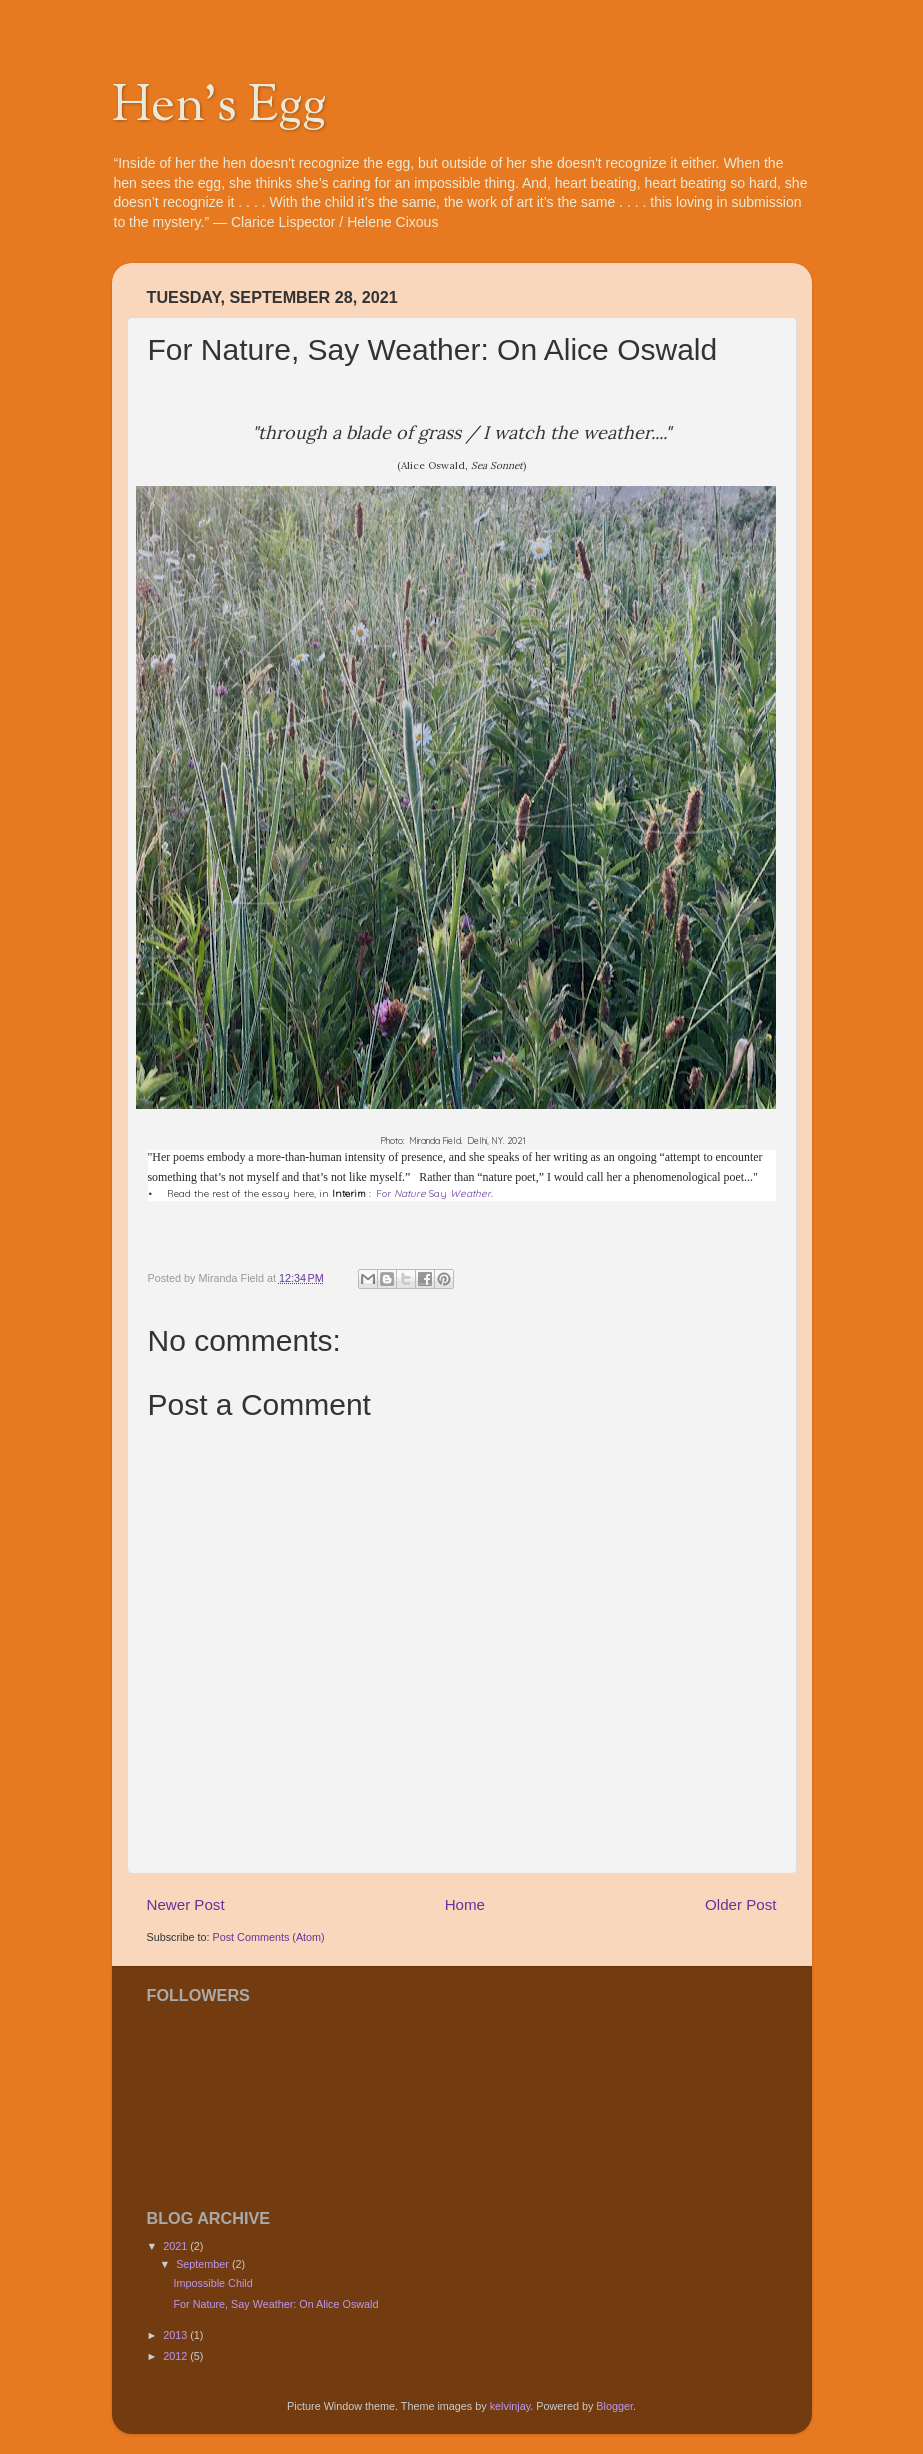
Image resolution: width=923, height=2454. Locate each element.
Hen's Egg (219, 108)
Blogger (614, 2406)
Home (465, 1904)
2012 (176, 2356)
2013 (176, 2335)
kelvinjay (510, 2406)
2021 (176, 2246)
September (204, 2264)
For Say (433, 1193)
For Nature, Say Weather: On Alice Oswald (275, 2304)
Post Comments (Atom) (269, 1937)
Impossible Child (212, 2283)
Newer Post (186, 1904)
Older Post (740, 1904)
